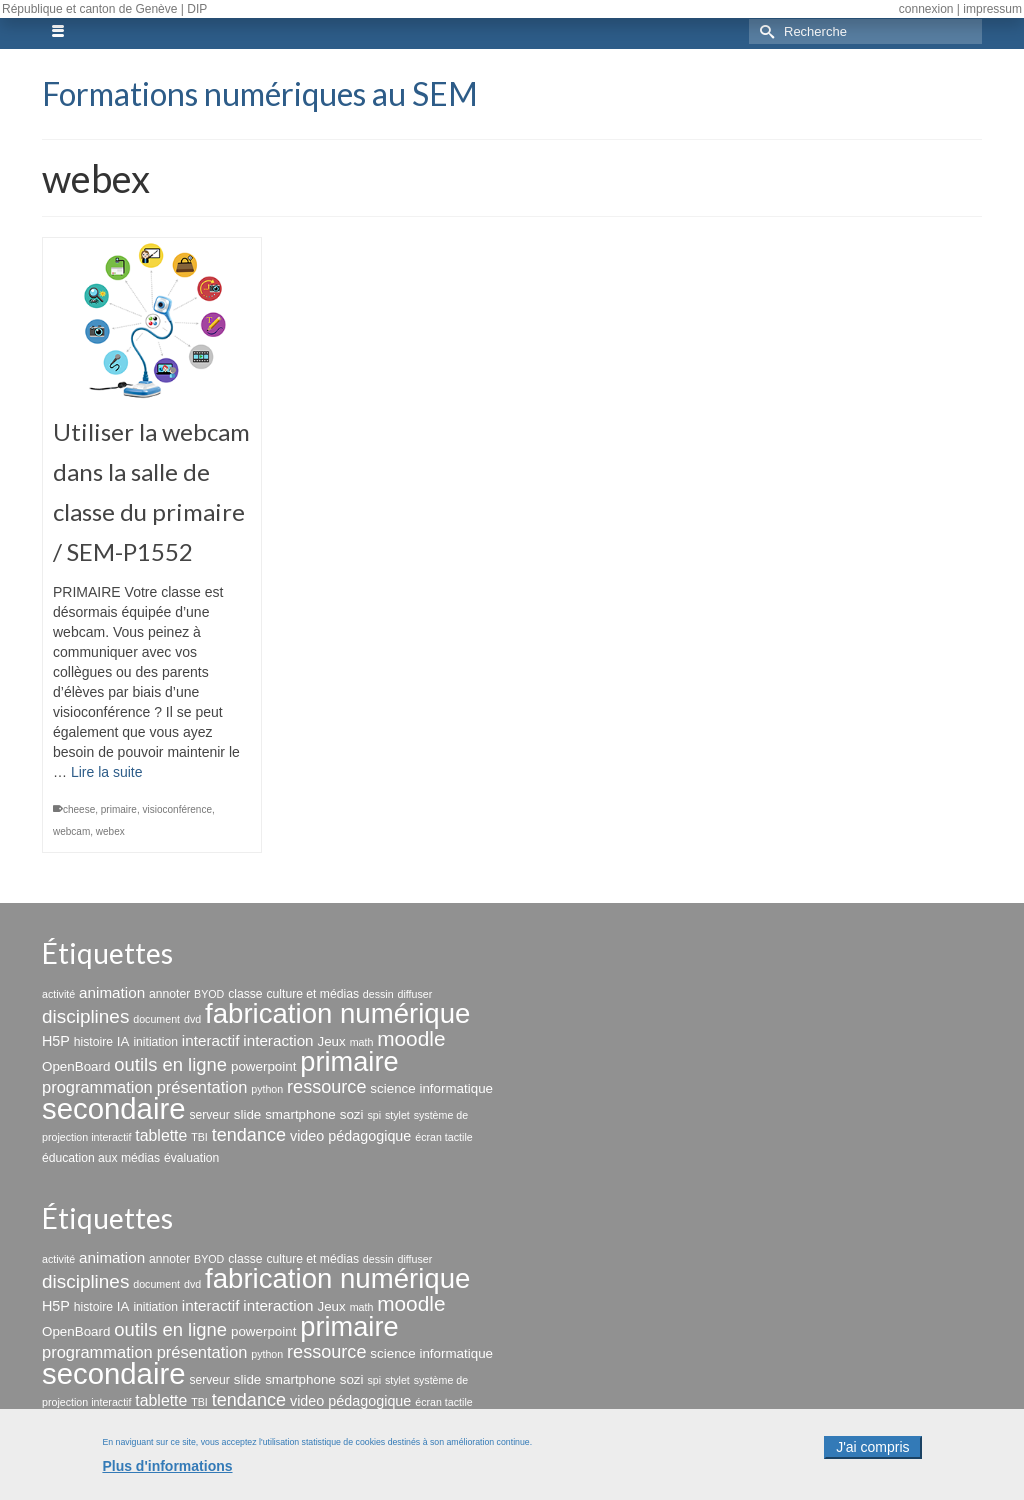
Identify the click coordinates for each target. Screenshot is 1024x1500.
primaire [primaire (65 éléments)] (349, 1061)
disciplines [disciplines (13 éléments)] (85, 1016)
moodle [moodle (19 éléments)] (411, 1038)
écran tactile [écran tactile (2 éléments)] (443, 1137)
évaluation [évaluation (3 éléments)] (191, 1158)
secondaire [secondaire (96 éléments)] (113, 1108)
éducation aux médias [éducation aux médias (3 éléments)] (101, 1158)
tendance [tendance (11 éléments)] (249, 1135)
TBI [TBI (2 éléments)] (199, 1137)
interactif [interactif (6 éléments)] (211, 1040)
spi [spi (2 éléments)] (374, 1115)
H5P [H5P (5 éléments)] (56, 1041)
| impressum (989, 9)
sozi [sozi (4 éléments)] (352, 1114)
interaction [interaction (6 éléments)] (278, 1040)
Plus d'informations (167, 1473)
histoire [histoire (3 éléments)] (93, 1042)
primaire (119, 809)
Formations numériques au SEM (260, 93)
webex (110, 831)
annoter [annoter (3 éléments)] (169, 994)
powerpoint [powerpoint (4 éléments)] (263, 1066)
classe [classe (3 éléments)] (245, 994)
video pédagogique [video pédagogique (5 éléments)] (350, 1136)
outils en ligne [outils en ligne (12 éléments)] (170, 1064)
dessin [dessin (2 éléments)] (378, 994)
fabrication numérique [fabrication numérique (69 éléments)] (337, 1013)
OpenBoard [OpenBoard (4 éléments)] (76, 1066)
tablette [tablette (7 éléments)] (161, 1135)
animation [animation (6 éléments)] (112, 992)
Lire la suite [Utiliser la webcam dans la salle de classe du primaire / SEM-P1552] (107, 772)
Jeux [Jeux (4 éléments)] (331, 1041)
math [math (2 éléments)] (362, 1042)
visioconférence (177, 809)
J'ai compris (872, 1454)
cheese (79, 809)
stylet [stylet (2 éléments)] (397, 1115)
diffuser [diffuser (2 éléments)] (415, 994)
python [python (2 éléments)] (267, 1089)
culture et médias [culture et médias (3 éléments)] (313, 994)
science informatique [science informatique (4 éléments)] (431, 1088)
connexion (926, 9)
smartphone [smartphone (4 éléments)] (300, 1114)
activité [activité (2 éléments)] (58, 994)
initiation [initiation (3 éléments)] (155, 1042)
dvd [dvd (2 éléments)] (192, 1019)
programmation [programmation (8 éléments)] (97, 1087)
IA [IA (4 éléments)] (123, 1041)
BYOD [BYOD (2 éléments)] (209, 994)
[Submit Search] (764, 31)
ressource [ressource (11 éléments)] (326, 1087)
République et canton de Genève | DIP (104, 9)
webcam (71, 831)
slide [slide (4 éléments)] (248, 1114)
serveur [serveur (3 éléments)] (209, 1115)
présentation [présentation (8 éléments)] (202, 1087)
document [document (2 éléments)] (156, 1019)
